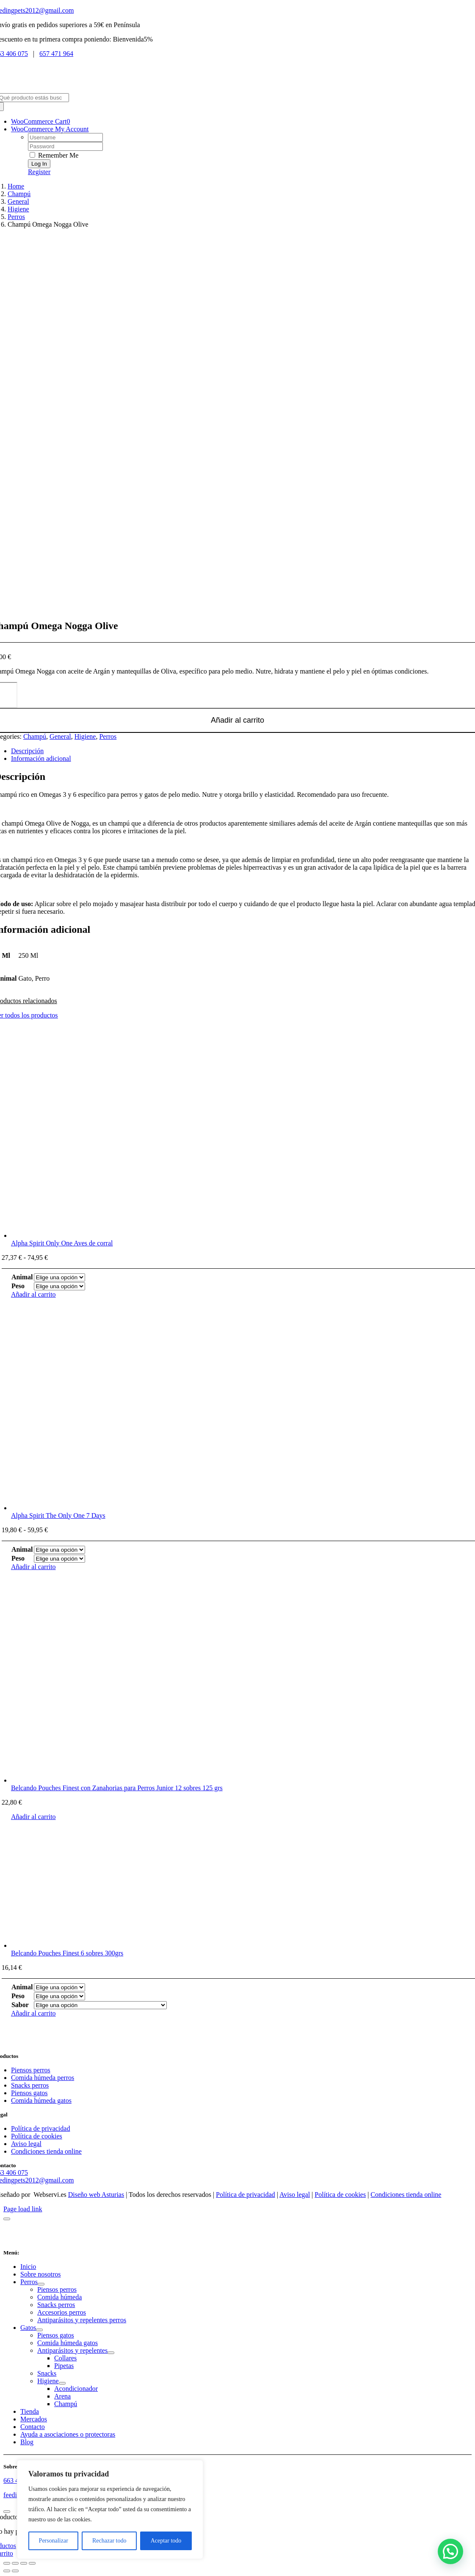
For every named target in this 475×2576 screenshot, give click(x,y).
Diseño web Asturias (96, 2194)
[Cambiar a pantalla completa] (15, 2563)
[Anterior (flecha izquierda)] (6, 2571)
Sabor (20, 2004)
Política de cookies (340, 2194)
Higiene (85, 736)
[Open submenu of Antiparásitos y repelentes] (111, 2352)
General (60, 736)
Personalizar (53, 2540)
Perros (107, 736)
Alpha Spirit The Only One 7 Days (58, 1515)
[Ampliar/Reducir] (6, 2563)
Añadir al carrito (33, 1294)
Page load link (22, 2209)
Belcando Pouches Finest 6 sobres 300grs (67, 1953)
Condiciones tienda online (405, 2194)
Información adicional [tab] (41, 758)
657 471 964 (56, 53)
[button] (450, 2551)
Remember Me (54, 155)
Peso (18, 1285)
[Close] (6, 2219)
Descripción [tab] (27, 750)
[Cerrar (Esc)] (32, 2563)
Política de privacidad (245, 2194)
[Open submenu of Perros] (41, 2284)
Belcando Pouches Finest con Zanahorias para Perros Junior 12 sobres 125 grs (117, 1787)
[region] (110, 2509)
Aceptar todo (166, 2540)
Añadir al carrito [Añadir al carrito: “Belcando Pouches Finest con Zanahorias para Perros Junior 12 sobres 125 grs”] (33, 1816)
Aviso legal (294, 2194)
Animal (22, 1277)
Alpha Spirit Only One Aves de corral (62, 1243)
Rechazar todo (109, 2540)
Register (39, 171)
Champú (34, 736)
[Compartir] (23, 2563)
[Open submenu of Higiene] (62, 2383)
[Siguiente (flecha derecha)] (15, 2571)
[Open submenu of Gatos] (39, 2330)
